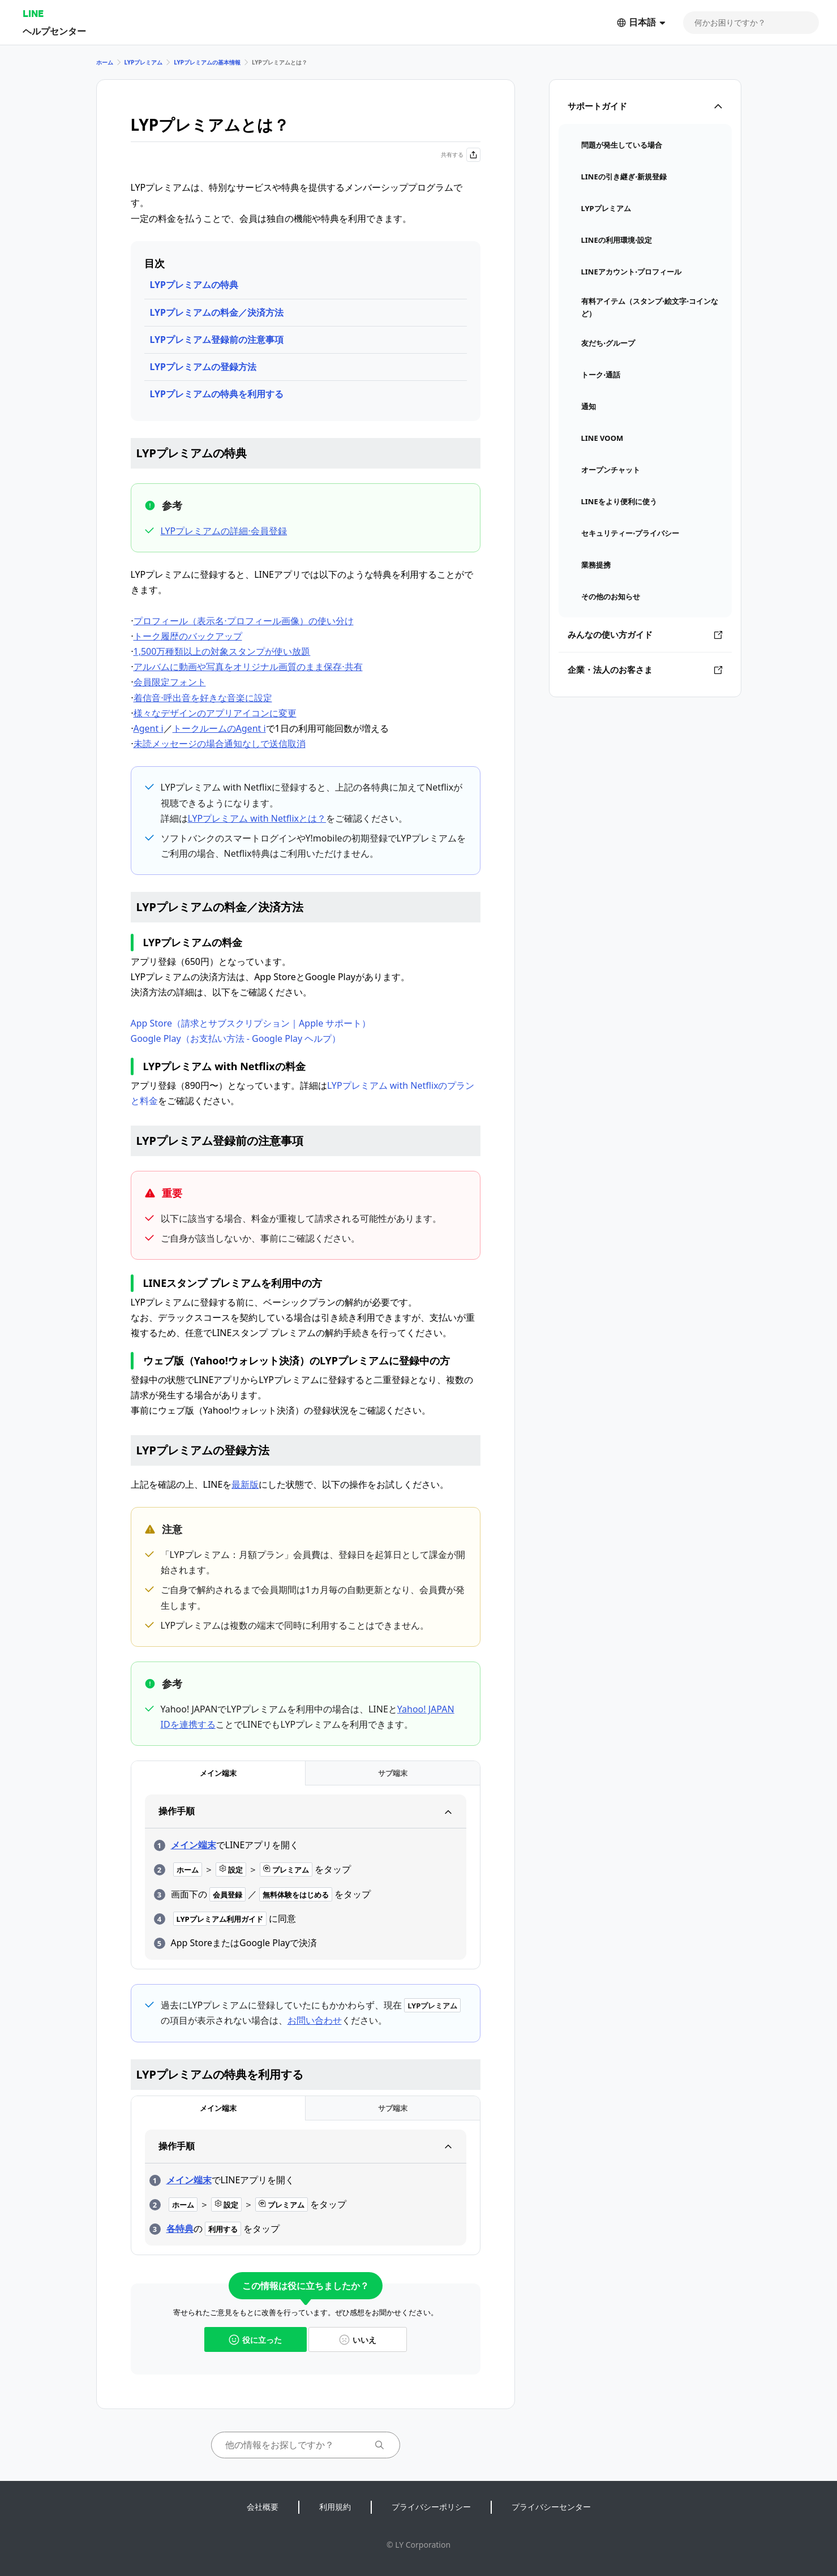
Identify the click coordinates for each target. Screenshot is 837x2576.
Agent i (149, 728)
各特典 (180, 2228)
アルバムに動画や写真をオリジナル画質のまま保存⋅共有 (248, 666)
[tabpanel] (305, 1877)
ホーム (104, 62)
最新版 (245, 1484)
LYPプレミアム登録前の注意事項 (217, 339)
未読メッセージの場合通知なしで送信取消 (220, 743)
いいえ (357, 2339)
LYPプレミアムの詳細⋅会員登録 (224, 531)
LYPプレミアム (144, 62)
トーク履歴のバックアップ (188, 636)
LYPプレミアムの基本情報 (207, 62)
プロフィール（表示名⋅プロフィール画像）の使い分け (244, 621)
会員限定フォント (170, 682)
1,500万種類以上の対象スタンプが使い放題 (222, 651)
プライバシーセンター (551, 2506)
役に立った (255, 2339)
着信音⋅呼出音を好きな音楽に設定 (203, 698)
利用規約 (335, 2506)
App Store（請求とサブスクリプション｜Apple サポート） (251, 1023)
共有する (460, 155)
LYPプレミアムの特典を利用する (217, 394)
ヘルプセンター (54, 31)
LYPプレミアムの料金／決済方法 (217, 312)
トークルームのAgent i (219, 728)
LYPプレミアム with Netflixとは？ (257, 818)
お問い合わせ (314, 2020)
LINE (33, 13)
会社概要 (262, 2506)
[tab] (218, 1773)
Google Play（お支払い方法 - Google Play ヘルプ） (236, 1038)
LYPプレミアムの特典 (194, 284)
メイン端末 (193, 1845)
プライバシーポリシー (431, 2506)
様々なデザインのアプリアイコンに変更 (215, 713)
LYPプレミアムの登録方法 (203, 366)
